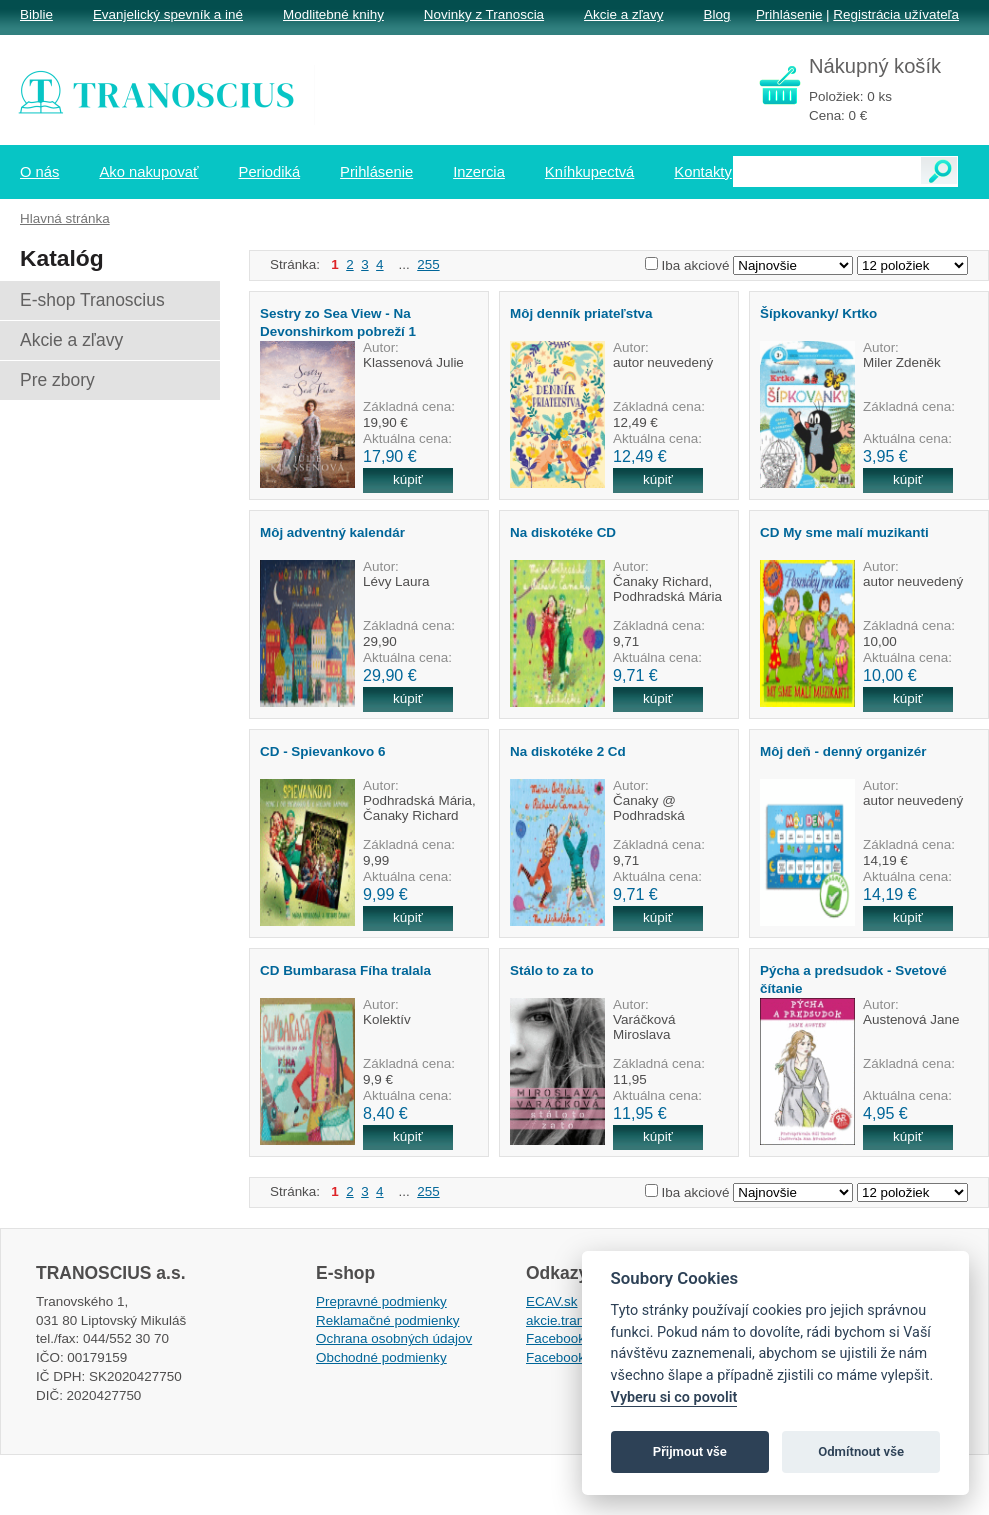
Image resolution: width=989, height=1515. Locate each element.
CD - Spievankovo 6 (322, 751)
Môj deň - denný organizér (843, 751)
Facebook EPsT (574, 1357)
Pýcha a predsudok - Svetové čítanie (853, 979)
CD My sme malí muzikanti (844, 532)
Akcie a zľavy (623, 14)
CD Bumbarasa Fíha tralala (345, 970)
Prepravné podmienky (381, 1301)
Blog (716, 14)
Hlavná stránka (65, 218)
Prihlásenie (789, 14)
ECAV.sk (552, 1301)
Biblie (36, 14)
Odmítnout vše (861, 1451)
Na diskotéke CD (563, 532)
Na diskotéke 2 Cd (568, 751)
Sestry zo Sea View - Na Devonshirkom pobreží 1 (338, 322)
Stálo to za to (552, 970)
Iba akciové (696, 265)
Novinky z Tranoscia (484, 14)
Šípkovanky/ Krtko (818, 313)
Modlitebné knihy (333, 14)
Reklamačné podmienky (387, 1320)
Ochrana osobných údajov (394, 1338)
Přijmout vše (690, 1451)
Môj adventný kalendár (332, 532)
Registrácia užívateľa (896, 14)
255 (428, 264)
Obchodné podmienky (381, 1357)
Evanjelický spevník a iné (168, 14)
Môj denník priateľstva (581, 313)
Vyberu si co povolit (674, 1397)
